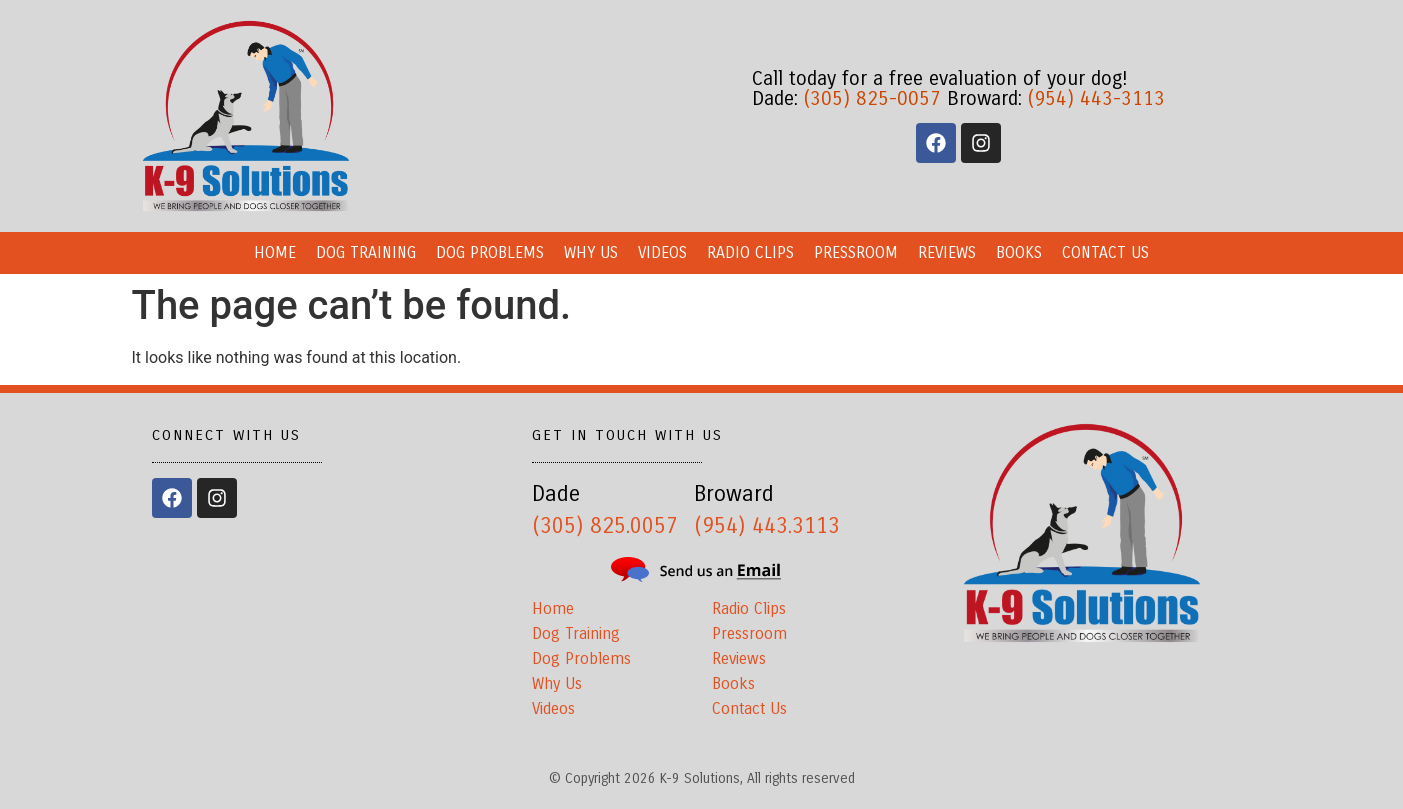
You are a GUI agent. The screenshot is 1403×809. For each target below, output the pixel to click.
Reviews (947, 252)
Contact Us (1105, 252)
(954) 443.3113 (767, 526)
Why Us (591, 252)
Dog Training (366, 252)
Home (275, 252)
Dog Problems (490, 252)
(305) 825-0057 (872, 98)
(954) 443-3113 (1096, 98)
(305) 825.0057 (605, 526)
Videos (662, 252)
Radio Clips (750, 252)
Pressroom (856, 252)
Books (1019, 252)
